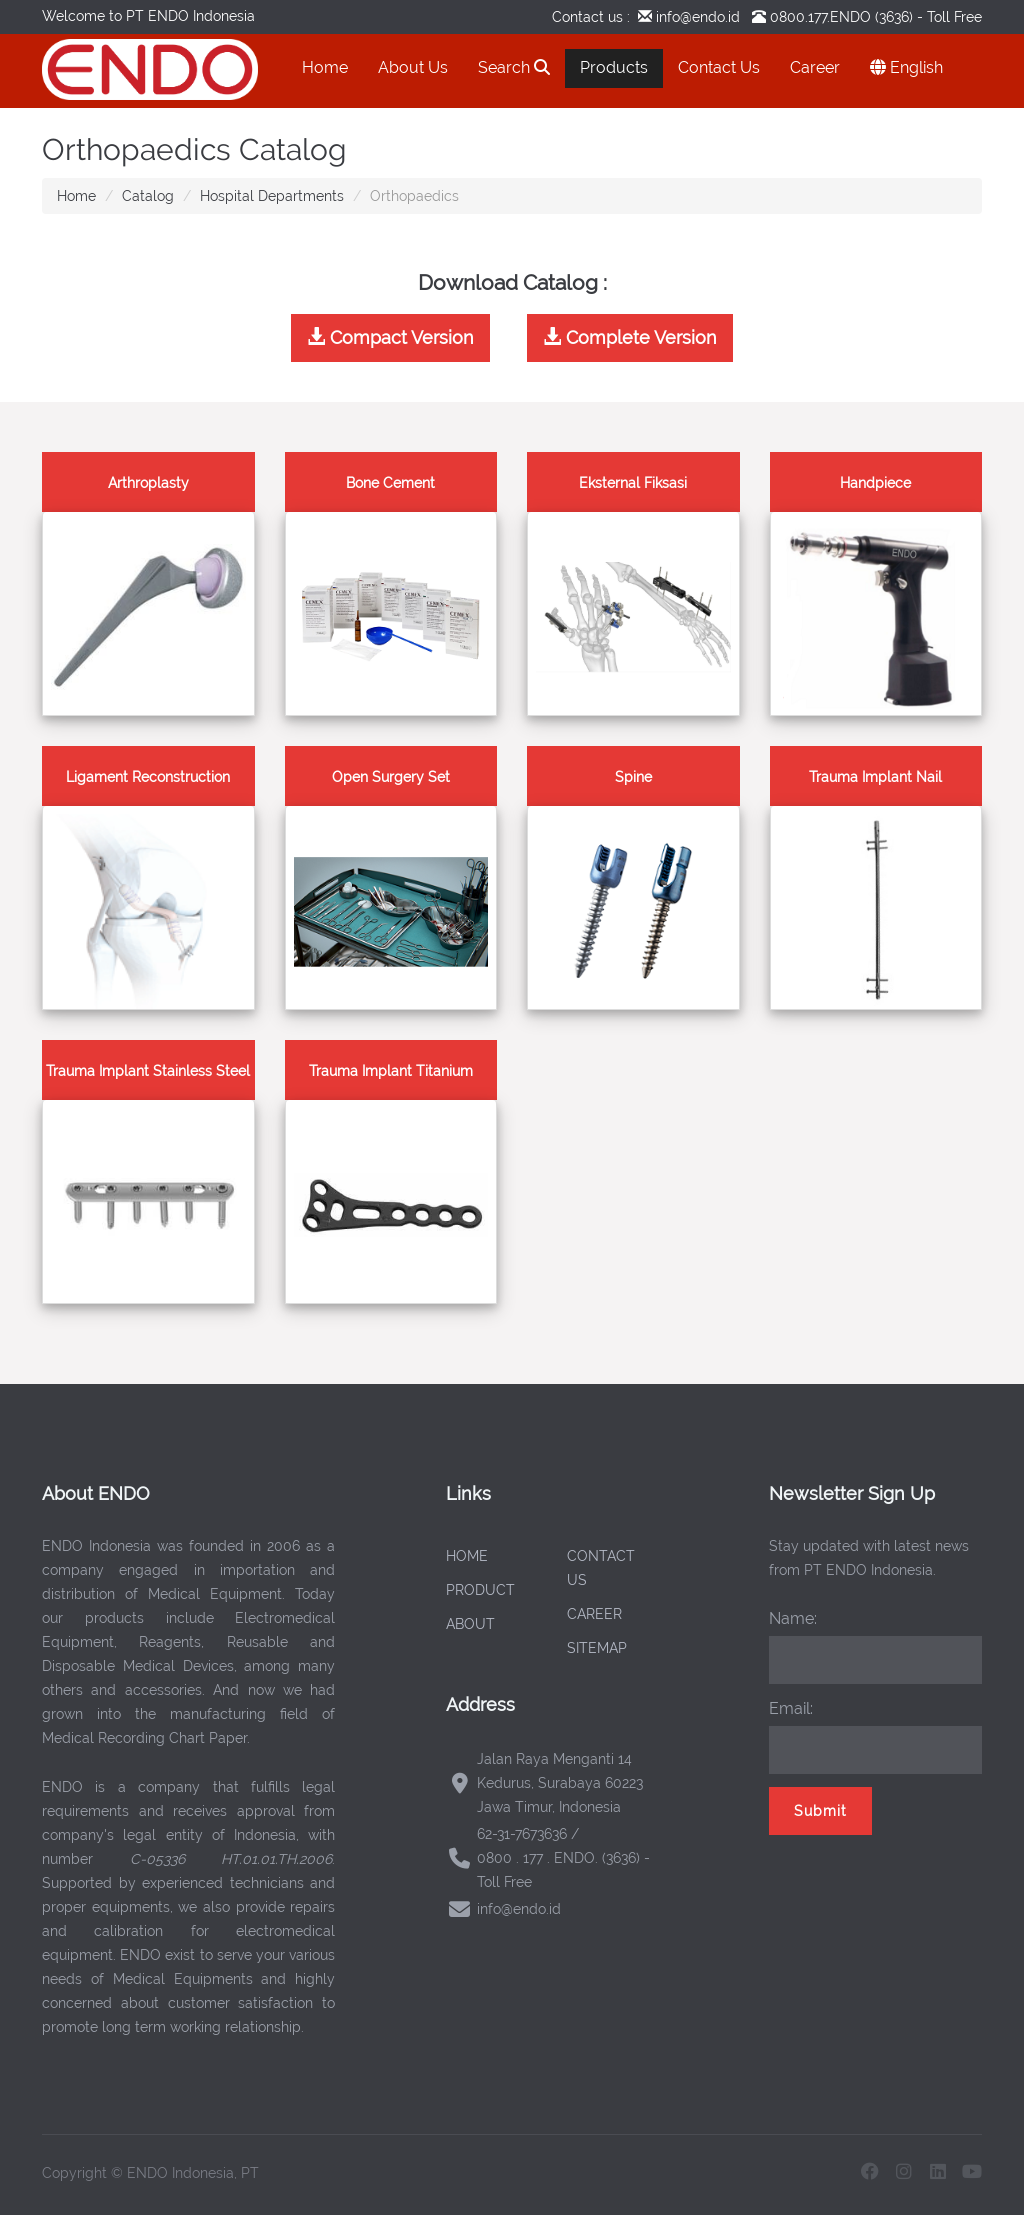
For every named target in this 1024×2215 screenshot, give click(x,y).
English (906, 67)
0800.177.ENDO (820, 17)
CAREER (594, 1614)
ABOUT (470, 1624)
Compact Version (390, 337)
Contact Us (719, 67)
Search (514, 67)
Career (815, 67)
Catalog (148, 196)
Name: (793, 1618)
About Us (413, 67)
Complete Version (630, 337)
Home (325, 67)
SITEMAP (597, 1648)
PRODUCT (480, 1590)
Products (614, 67)
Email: (791, 1708)
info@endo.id (696, 17)
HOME (467, 1556)
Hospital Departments (272, 196)
